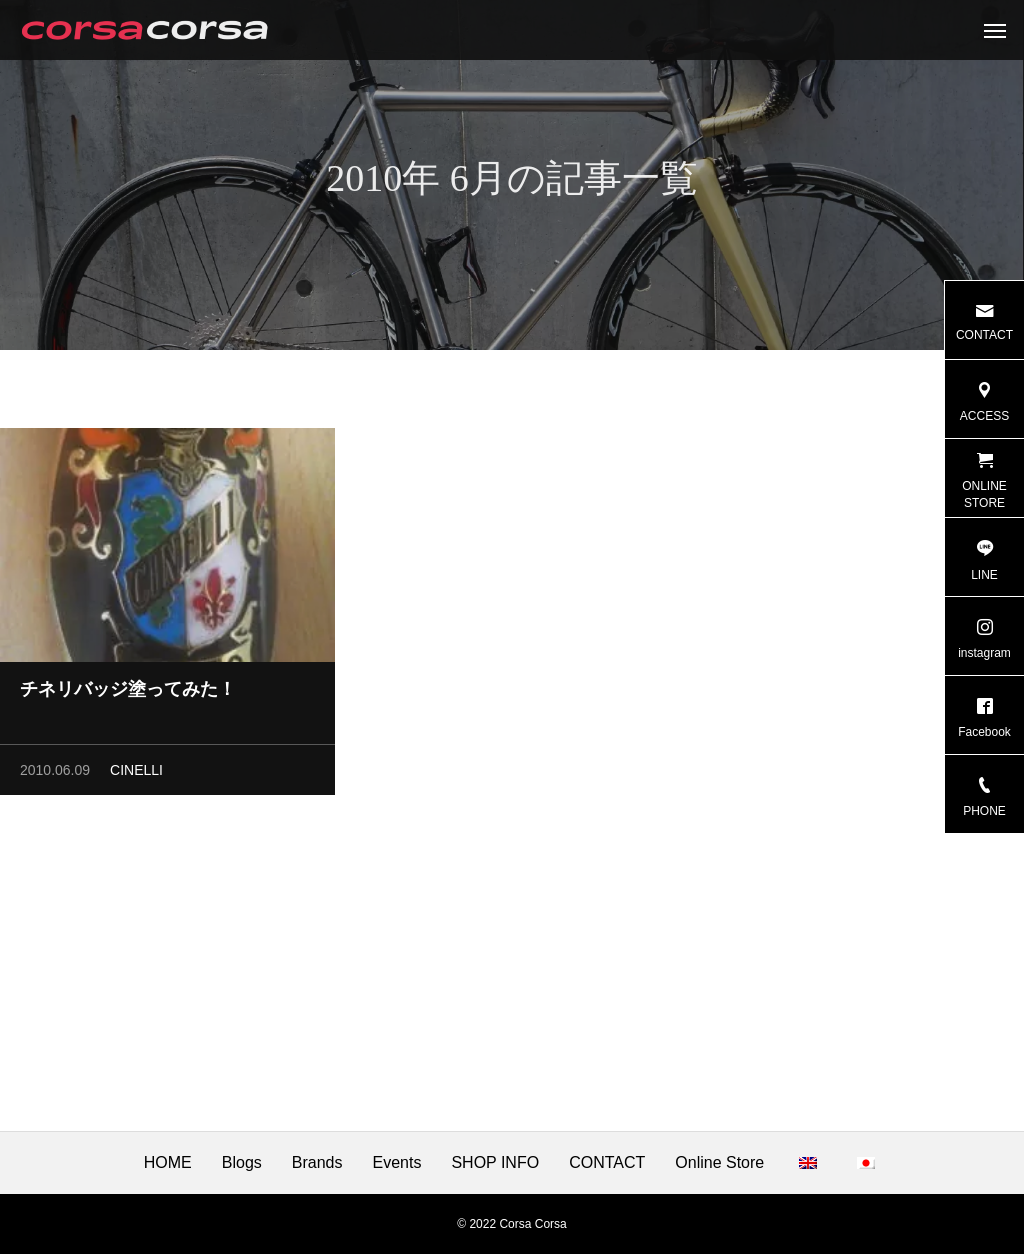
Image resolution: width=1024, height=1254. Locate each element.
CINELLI (136, 774)
